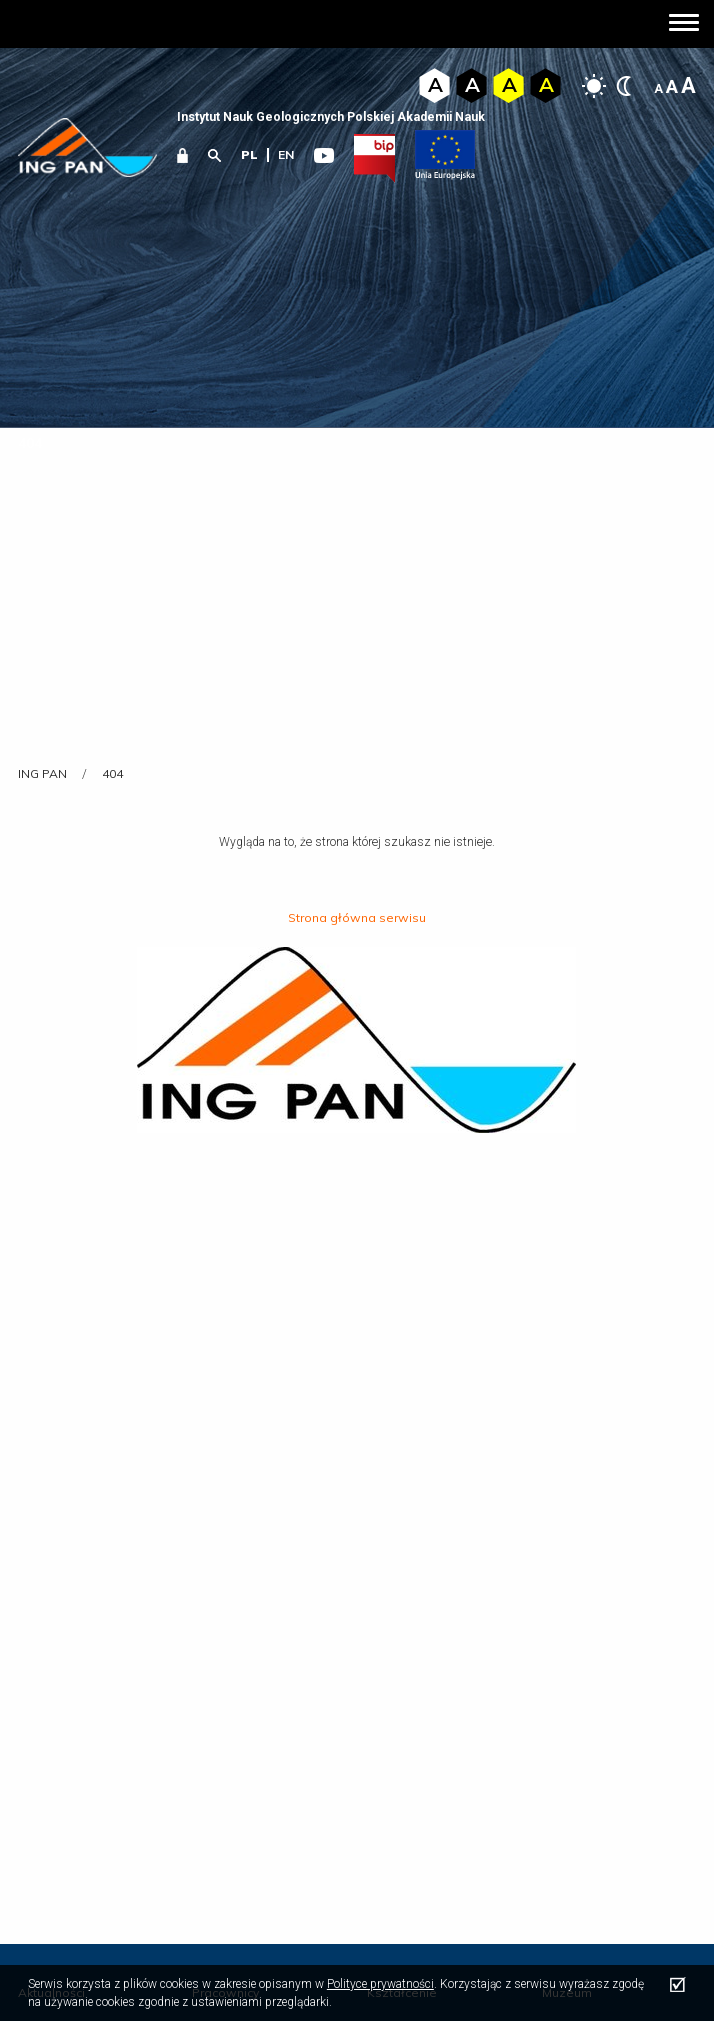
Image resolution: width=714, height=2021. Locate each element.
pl (249, 154)
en (286, 154)
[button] (684, 24)
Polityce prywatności (380, 1984)
